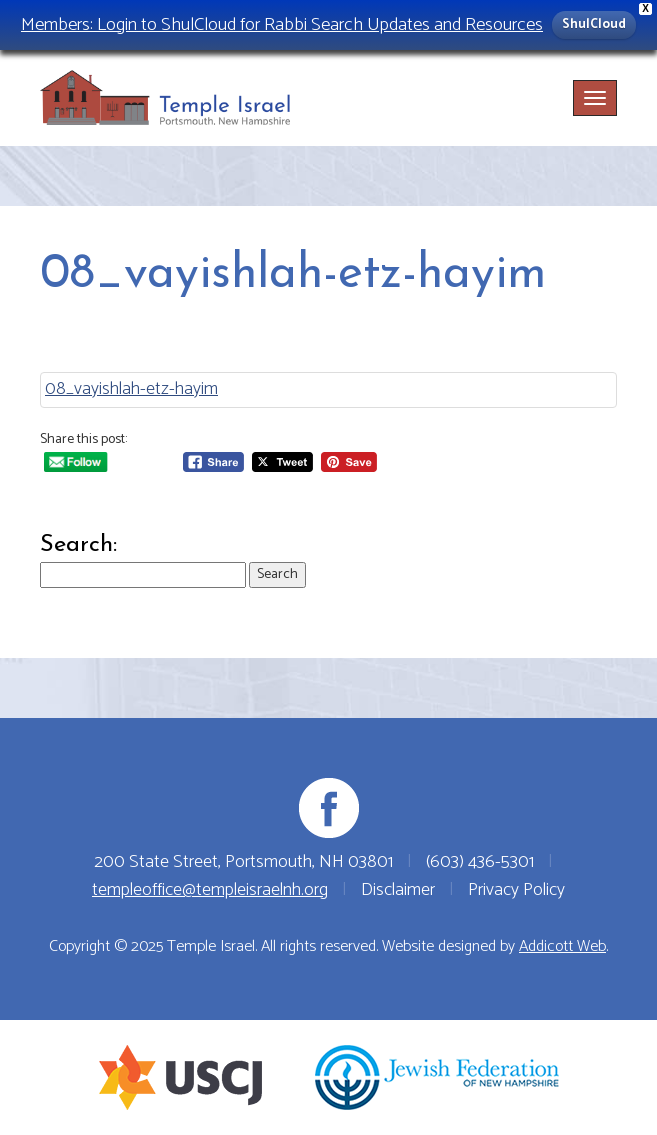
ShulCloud (594, 24)
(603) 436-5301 (480, 862)
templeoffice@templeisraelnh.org (210, 890)
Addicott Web (562, 946)
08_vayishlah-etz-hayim (131, 389)
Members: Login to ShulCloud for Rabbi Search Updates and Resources (282, 24)
